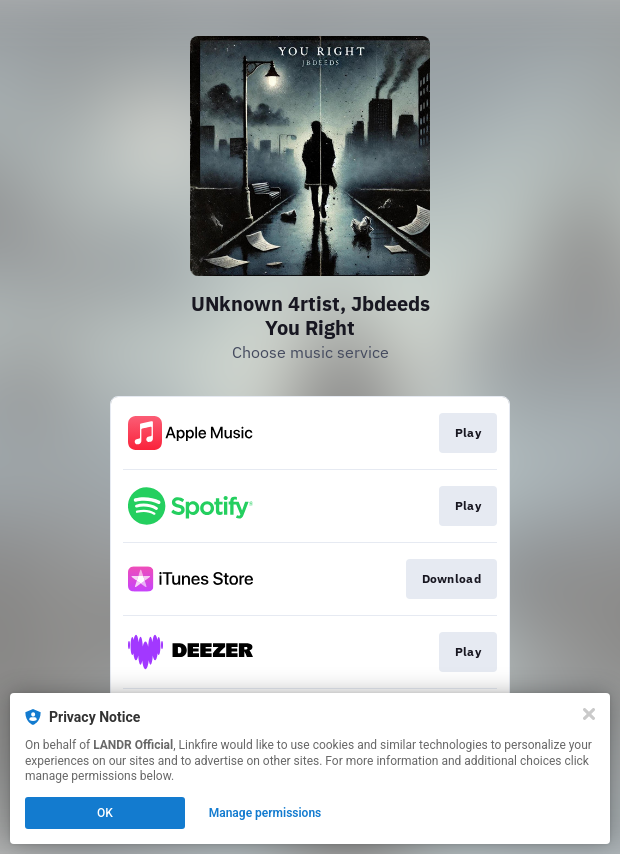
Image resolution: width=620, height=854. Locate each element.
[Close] (589, 714)
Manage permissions (265, 813)
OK (105, 813)
